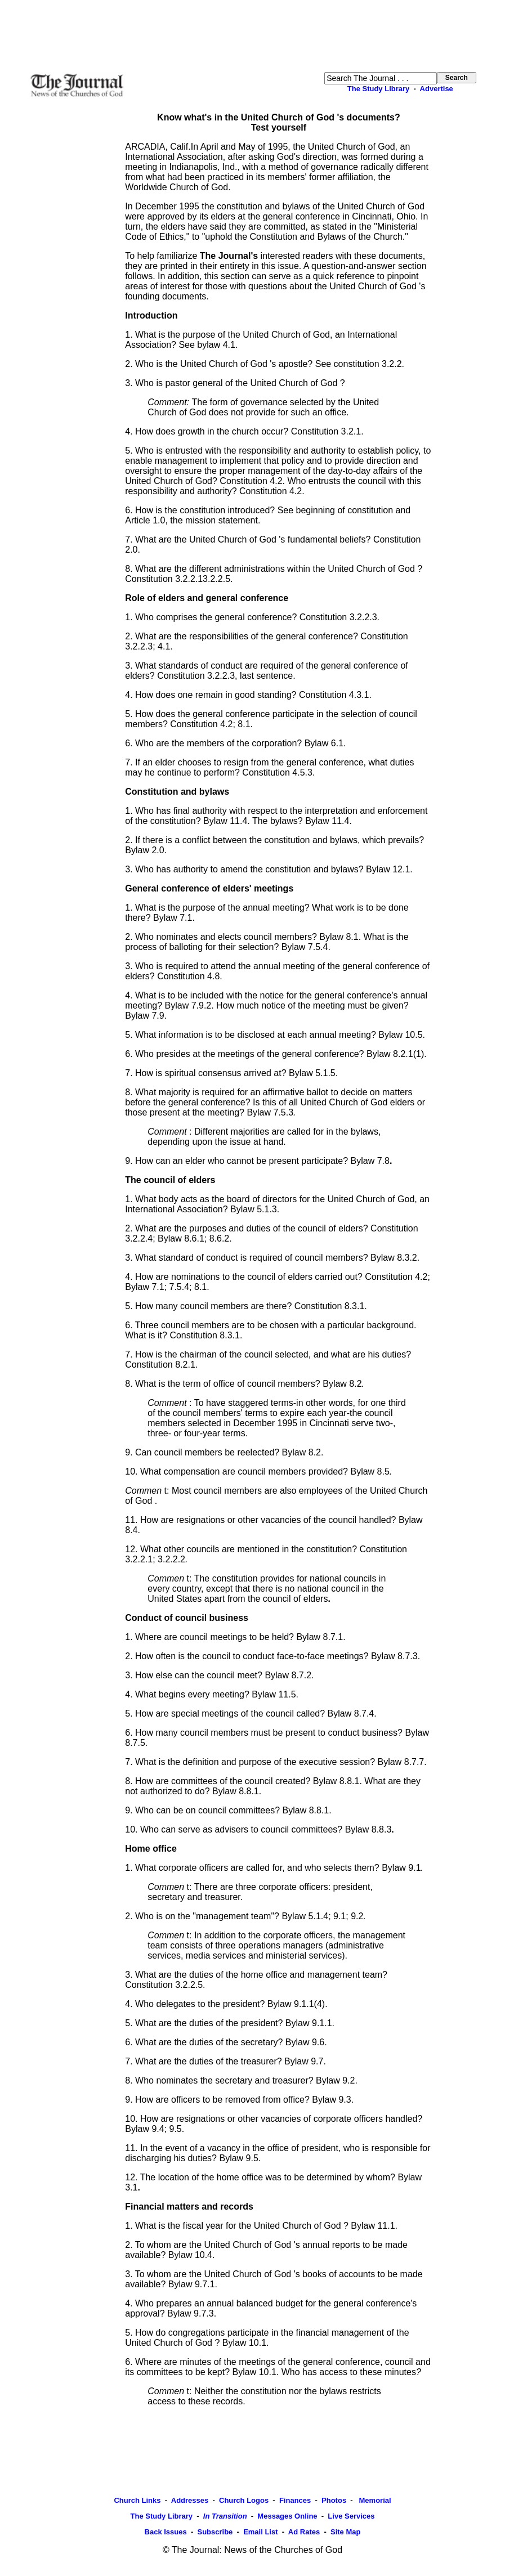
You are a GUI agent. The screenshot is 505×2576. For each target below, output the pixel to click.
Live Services (351, 2516)
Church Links (137, 2500)
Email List (260, 2532)
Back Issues (166, 2532)
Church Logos (244, 2500)
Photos (333, 2500)
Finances (295, 2500)
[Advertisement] (253, 36)
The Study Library (378, 88)
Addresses (189, 2500)
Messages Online (287, 2516)
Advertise (436, 88)
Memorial (374, 2500)
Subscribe (215, 2532)
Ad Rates (304, 2532)
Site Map (345, 2532)
